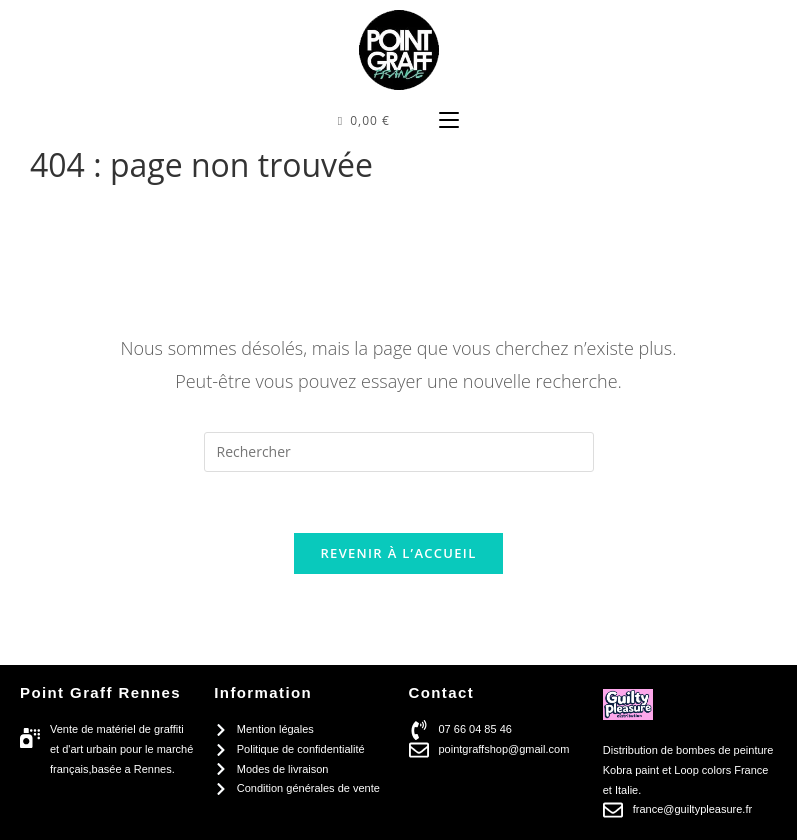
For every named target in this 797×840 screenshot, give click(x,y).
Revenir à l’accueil (398, 553)
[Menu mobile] (449, 120)
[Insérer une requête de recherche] (399, 452)
